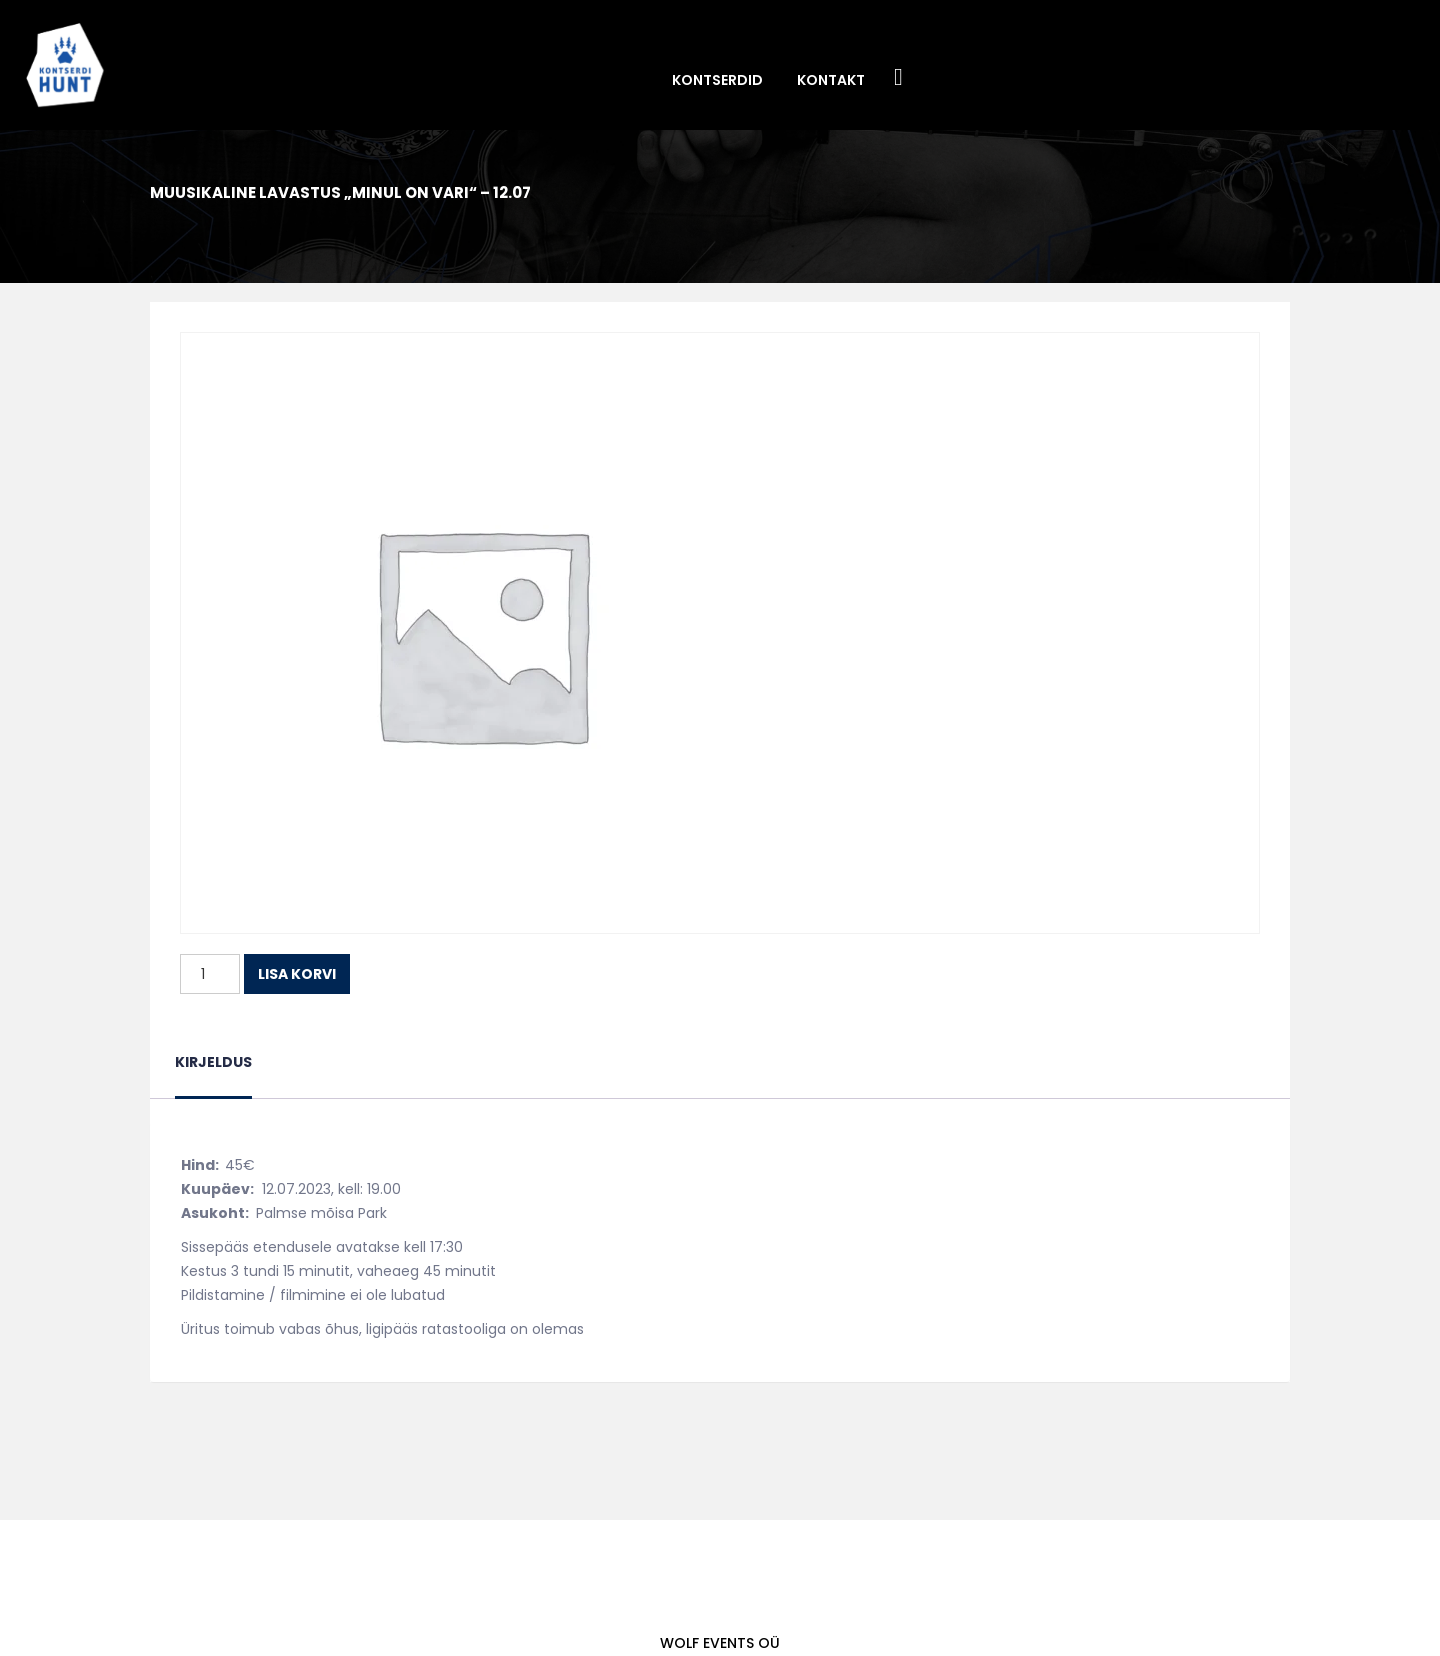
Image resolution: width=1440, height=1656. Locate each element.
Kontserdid (717, 80)
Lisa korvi (297, 974)
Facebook (899, 78)
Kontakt (831, 80)
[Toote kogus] (210, 974)
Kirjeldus (213, 1062)
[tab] (213, 1074)
